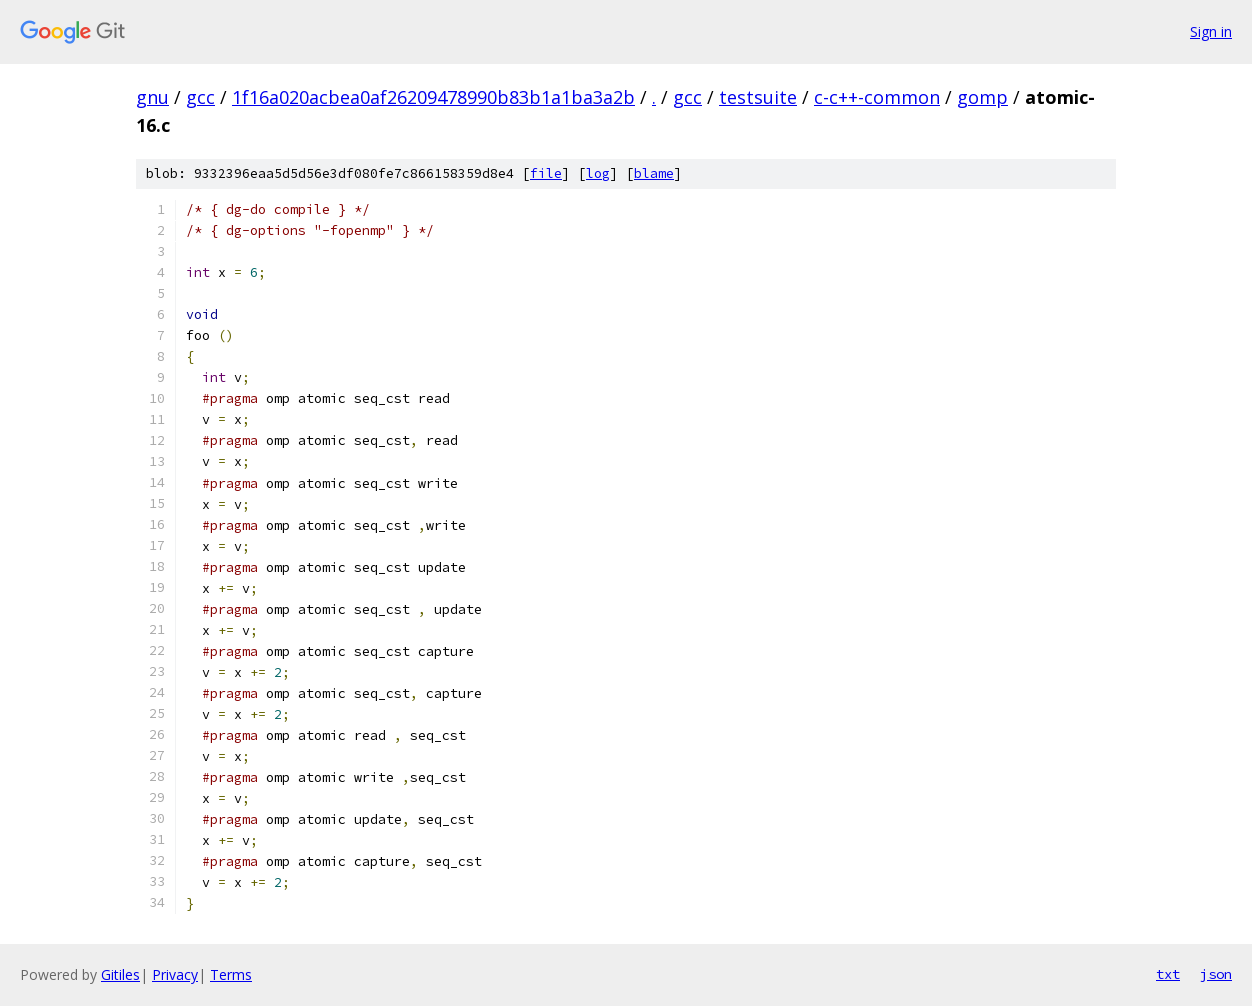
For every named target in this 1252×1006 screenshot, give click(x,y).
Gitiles (120, 974)
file (546, 173)
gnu (152, 97)
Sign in (1211, 31)
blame (654, 173)
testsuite (758, 97)
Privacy (175, 974)
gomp (982, 97)
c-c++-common (877, 97)
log (598, 173)
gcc (200, 97)
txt (1168, 974)
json (1216, 974)
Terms (231, 974)
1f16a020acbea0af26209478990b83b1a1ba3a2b (433, 97)
